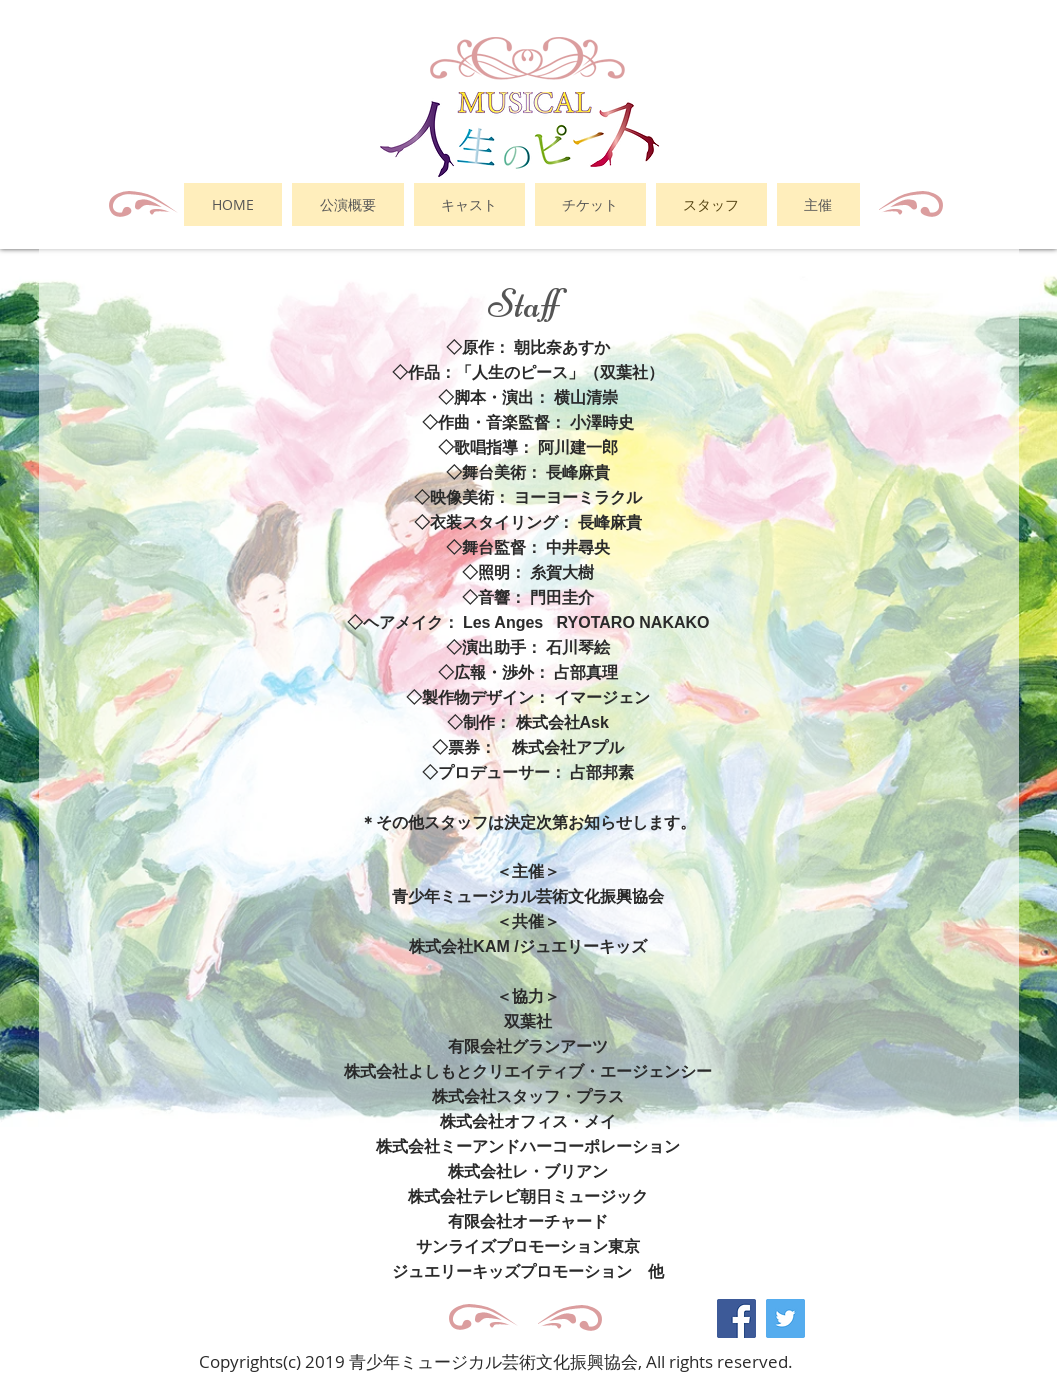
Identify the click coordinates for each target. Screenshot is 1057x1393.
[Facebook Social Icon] (736, 1318)
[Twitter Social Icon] (785, 1318)
